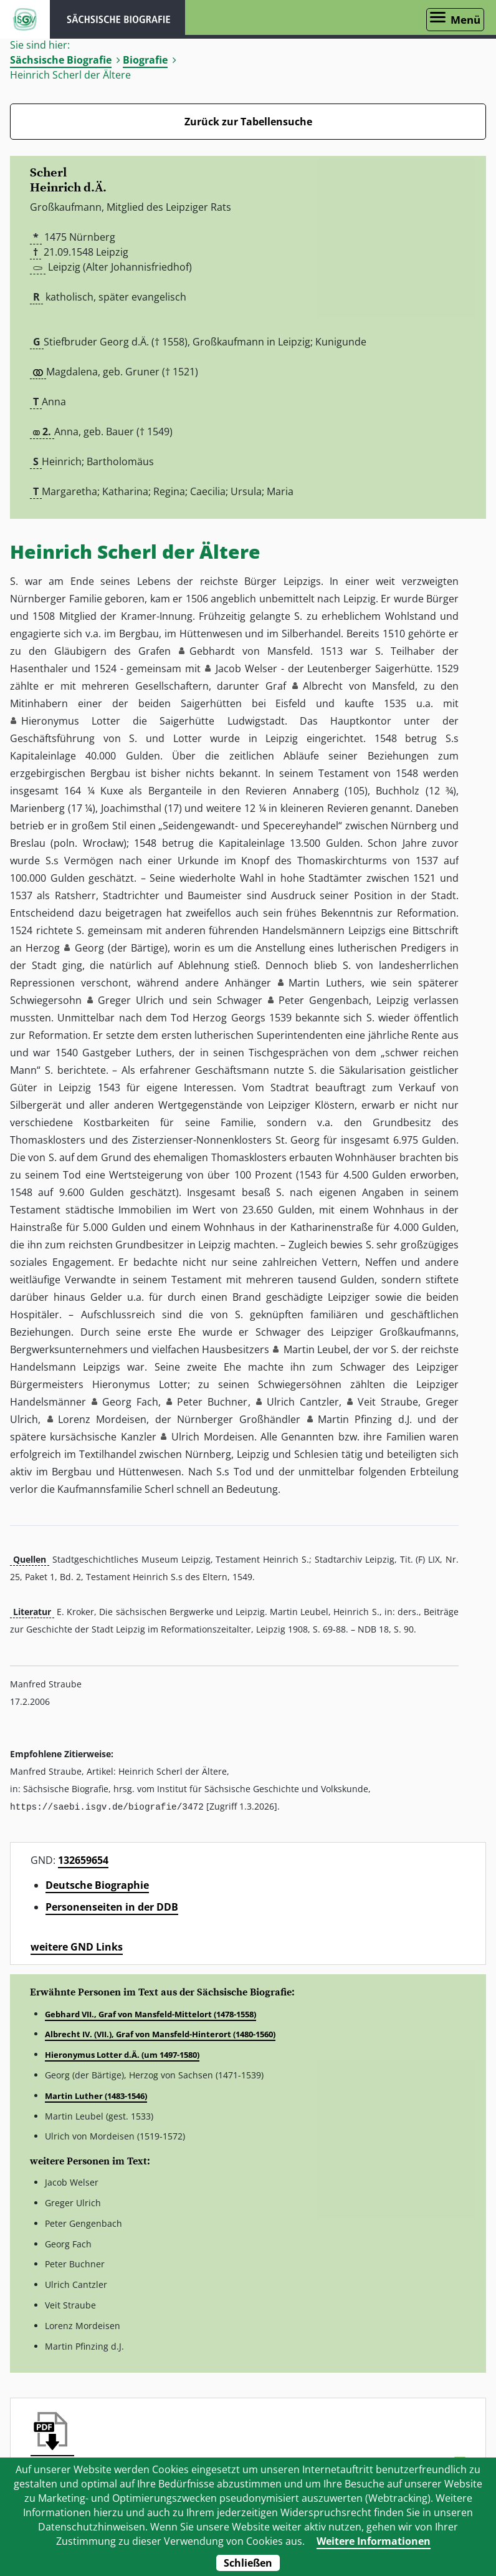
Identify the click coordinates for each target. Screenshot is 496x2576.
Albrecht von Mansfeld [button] (359, 686)
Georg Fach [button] (130, 1402)
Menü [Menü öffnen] (465, 19)
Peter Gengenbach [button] (324, 1000)
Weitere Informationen (374, 2541)
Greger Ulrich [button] (131, 1000)
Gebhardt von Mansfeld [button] (249, 651)
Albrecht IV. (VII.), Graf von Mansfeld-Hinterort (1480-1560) (160, 2033)
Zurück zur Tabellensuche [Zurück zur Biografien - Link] (248, 121)
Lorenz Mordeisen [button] (102, 1419)
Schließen (248, 2563)
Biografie (145, 60)
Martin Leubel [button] (316, 1349)
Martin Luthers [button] (325, 983)
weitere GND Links (77, 1946)
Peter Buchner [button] (212, 1402)
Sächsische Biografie (61, 60)
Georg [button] (89, 948)
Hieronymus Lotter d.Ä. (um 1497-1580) (122, 2054)
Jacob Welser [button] (246, 668)
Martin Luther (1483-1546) (96, 2095)
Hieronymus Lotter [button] (70, 721)
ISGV (25, 19)
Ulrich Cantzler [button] (303, 1402)
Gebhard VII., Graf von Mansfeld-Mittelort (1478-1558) (150, 2013)
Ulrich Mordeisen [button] (212, 1437)
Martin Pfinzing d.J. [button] (365, 1419)
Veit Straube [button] (388, 1402)
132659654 (83, 1859)
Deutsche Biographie (97, 1884)
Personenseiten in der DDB (111, 1906)
